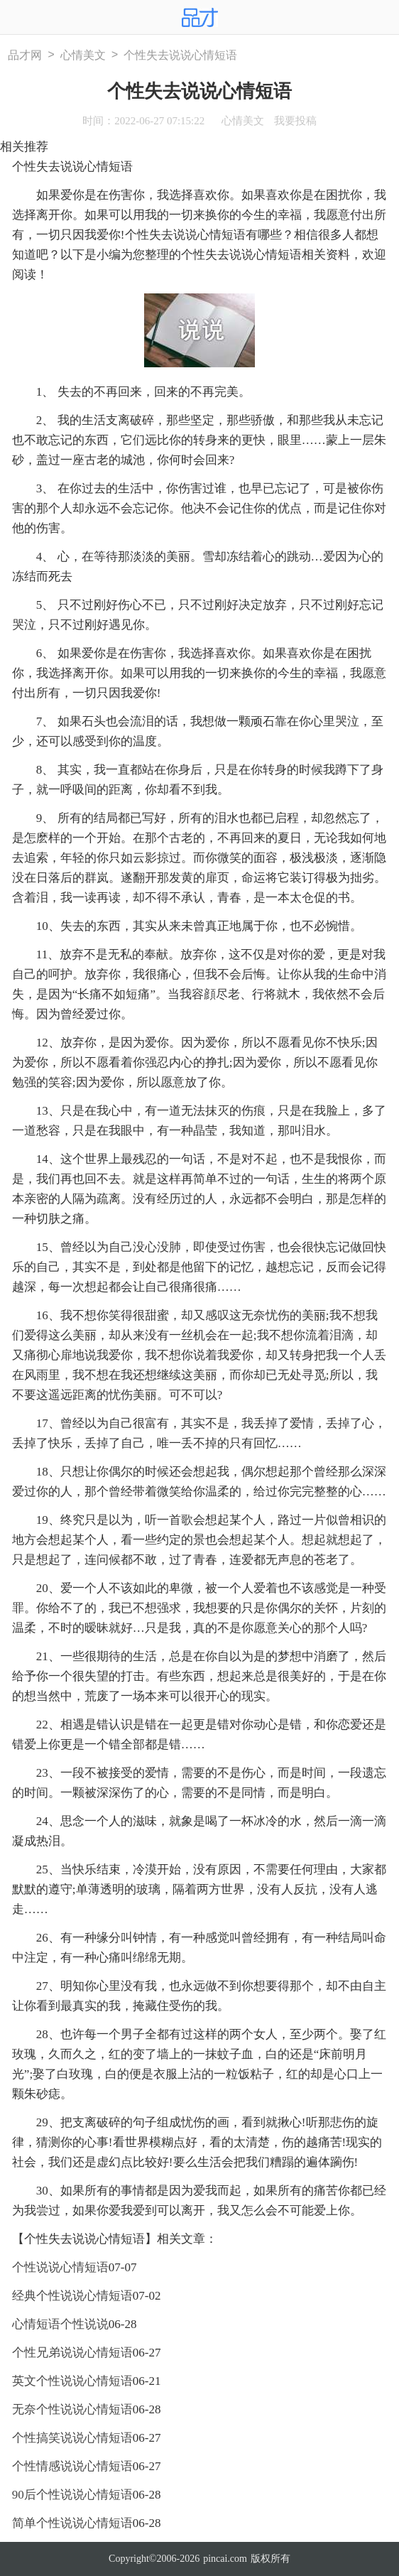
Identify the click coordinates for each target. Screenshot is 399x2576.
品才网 (25, 55)
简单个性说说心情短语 (72, 2523)
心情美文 (83, 55)
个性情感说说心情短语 (72, 2466)
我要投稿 (295, 120)
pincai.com (225, 2558)
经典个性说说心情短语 (72, 2295)
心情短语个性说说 (60, 2324)
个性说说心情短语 (60, 2267)
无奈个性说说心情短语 (72, 2409)
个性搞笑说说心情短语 (72, 2438)
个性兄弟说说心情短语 (72, 2352)
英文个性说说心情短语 (72, 2381)
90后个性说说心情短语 (72, 2494)
